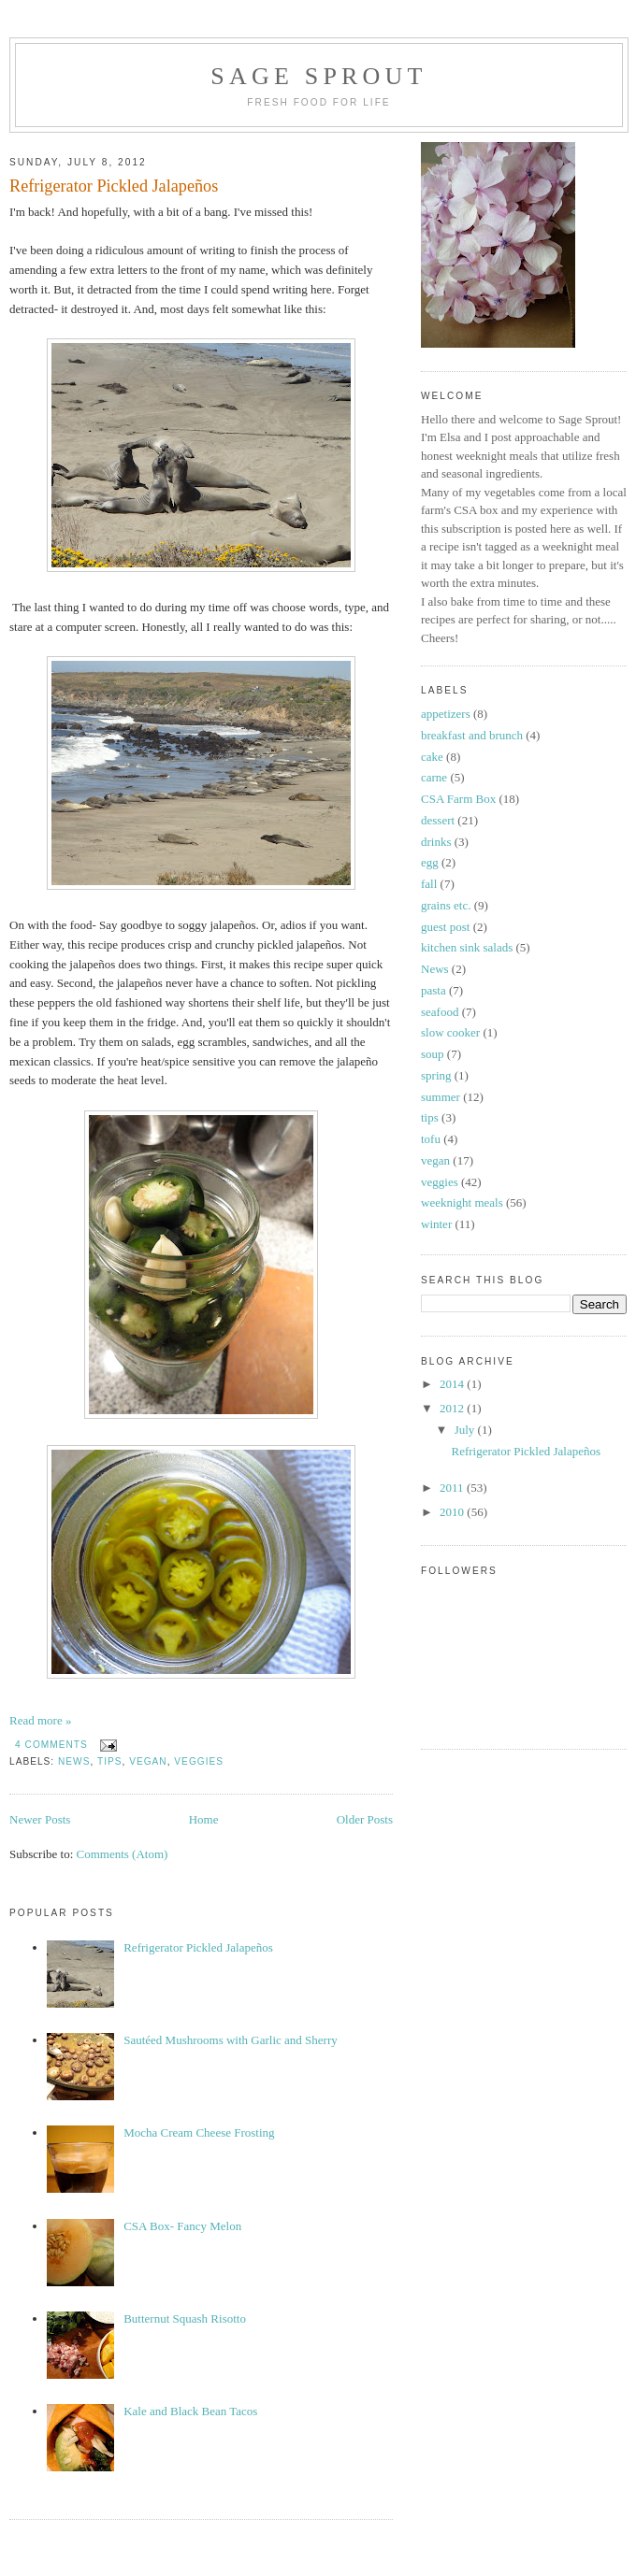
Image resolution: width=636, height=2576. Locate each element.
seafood (439, 1012)
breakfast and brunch (472, 735)
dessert (438, 820)
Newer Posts (39, 1819)
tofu (431, 1139)
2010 (453, 1512)
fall (429, 884)
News (74, 1761)
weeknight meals (462, 1202)
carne (434, 777)
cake (432, 757)
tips (110, 1761)
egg (430, 862)
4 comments (51, 1744)
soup (432, 1054)
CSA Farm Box (458, 799)
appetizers (445, 714)
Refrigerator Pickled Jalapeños (113, 186)
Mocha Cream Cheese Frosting (198, 2132)
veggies (199, 1761)
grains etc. (445, 905)
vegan (148, 1761)
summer (440, 1097)
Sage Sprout (318, 76)
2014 (453, 1384)
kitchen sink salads (467, 947)
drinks (436, 842)
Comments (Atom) (122, 1854)
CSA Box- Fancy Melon (182, 2226)
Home (204, 1819)
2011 (453, 1488)
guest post (445, 927)
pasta (433, 990)
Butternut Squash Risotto (184, 2318)
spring (436, 1075)
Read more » (40, 1720)
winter (436, 1224)
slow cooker (450, 1032)
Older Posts (365, 1819)
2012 (453, 1408)
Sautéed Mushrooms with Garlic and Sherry (230, 2040)
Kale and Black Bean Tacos (190, 2411)
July (466, 1430)
